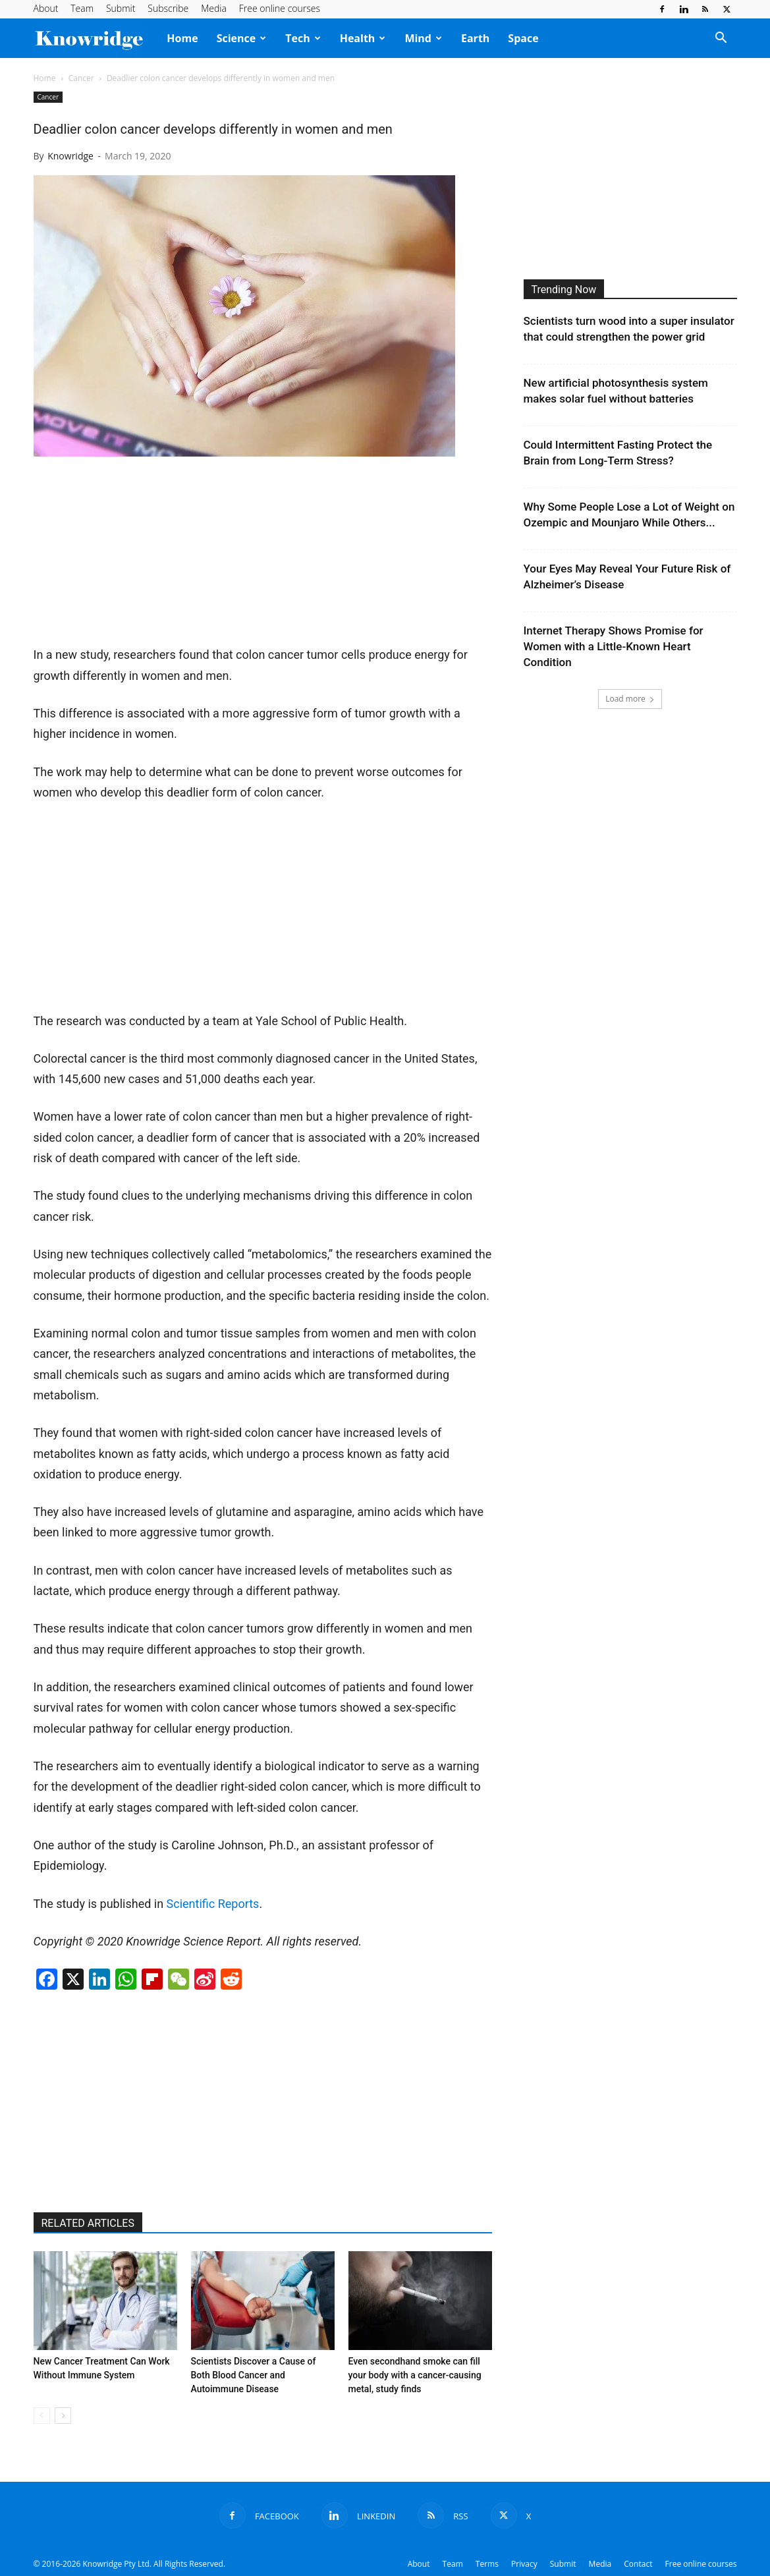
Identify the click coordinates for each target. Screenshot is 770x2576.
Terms (487, 2563)
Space (523, 38)
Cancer (81, 78)
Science (242, 38)
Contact (638, 2563)
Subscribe (168, 8)
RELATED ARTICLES (87, 2223)
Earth (475, 38)
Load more (630, 698)
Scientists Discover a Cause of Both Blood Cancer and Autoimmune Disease (253, 2375)
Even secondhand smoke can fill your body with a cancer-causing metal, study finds (414, 2375)
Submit (120, 8)
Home (182, 38)
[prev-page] (42, 2415)
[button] (721, 39)
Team (82, 8)
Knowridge (70, 156)
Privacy (524, 2563)
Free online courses (279, 8)
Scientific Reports (213, 1904)
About (46, 8)
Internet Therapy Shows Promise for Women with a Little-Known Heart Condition (613, 646)
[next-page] (63, 2415)
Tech (302, 38)
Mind (423, 38)
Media (214, 8)
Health (363, 38)
